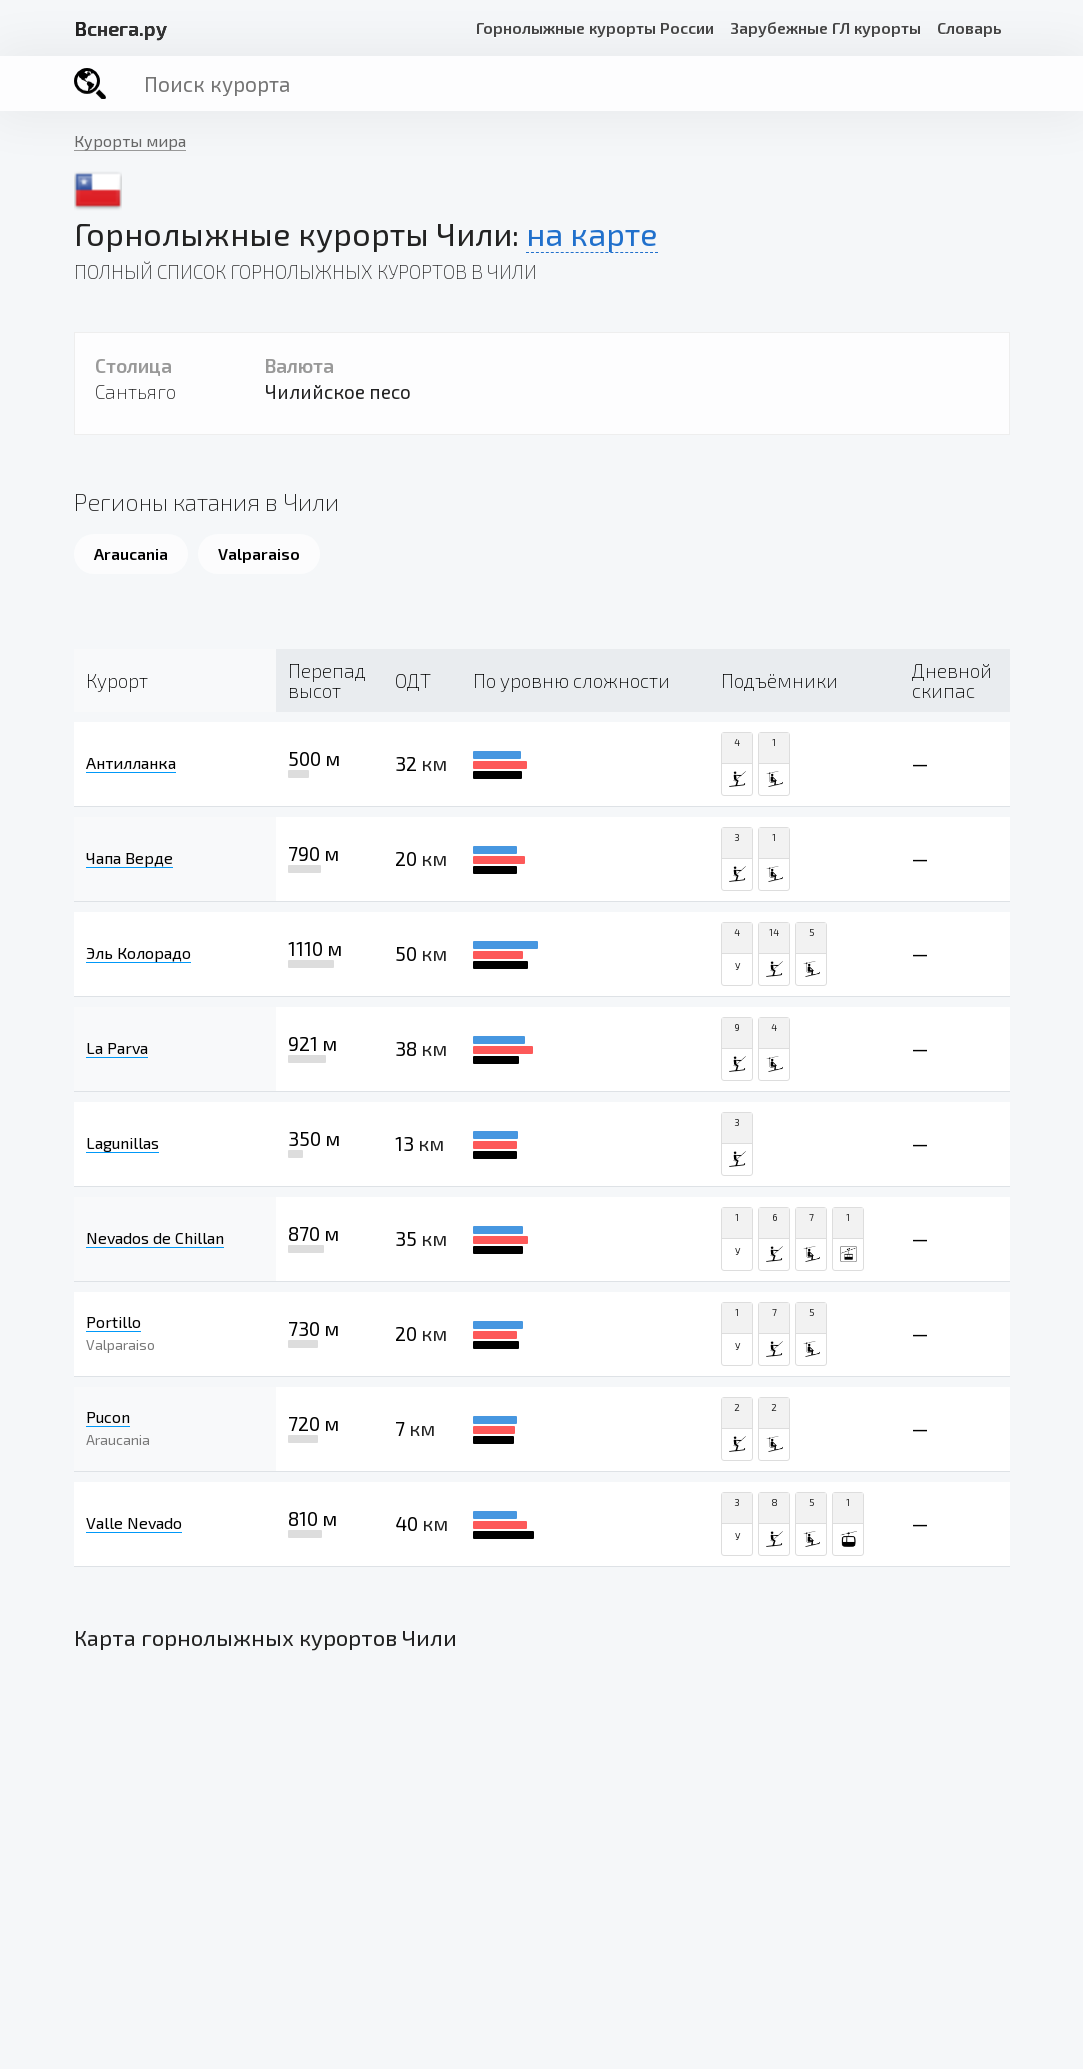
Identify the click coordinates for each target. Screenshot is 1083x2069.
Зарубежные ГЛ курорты (825, 27)
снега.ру (120, 28)
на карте (592, 233)
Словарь (969, 27)
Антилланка (131, 762)
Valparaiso (259, 553)
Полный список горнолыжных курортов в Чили (305, 271)
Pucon (108, 1416)
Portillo (113, 1321)
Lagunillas (122, 1142)
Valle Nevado (134, 1522)
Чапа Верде (129, 857)
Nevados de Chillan (155, 1237)
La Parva (117, 1047)
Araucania (131, 553)
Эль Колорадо (138, 952)
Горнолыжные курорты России (595, 27)
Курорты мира (130, 140)
